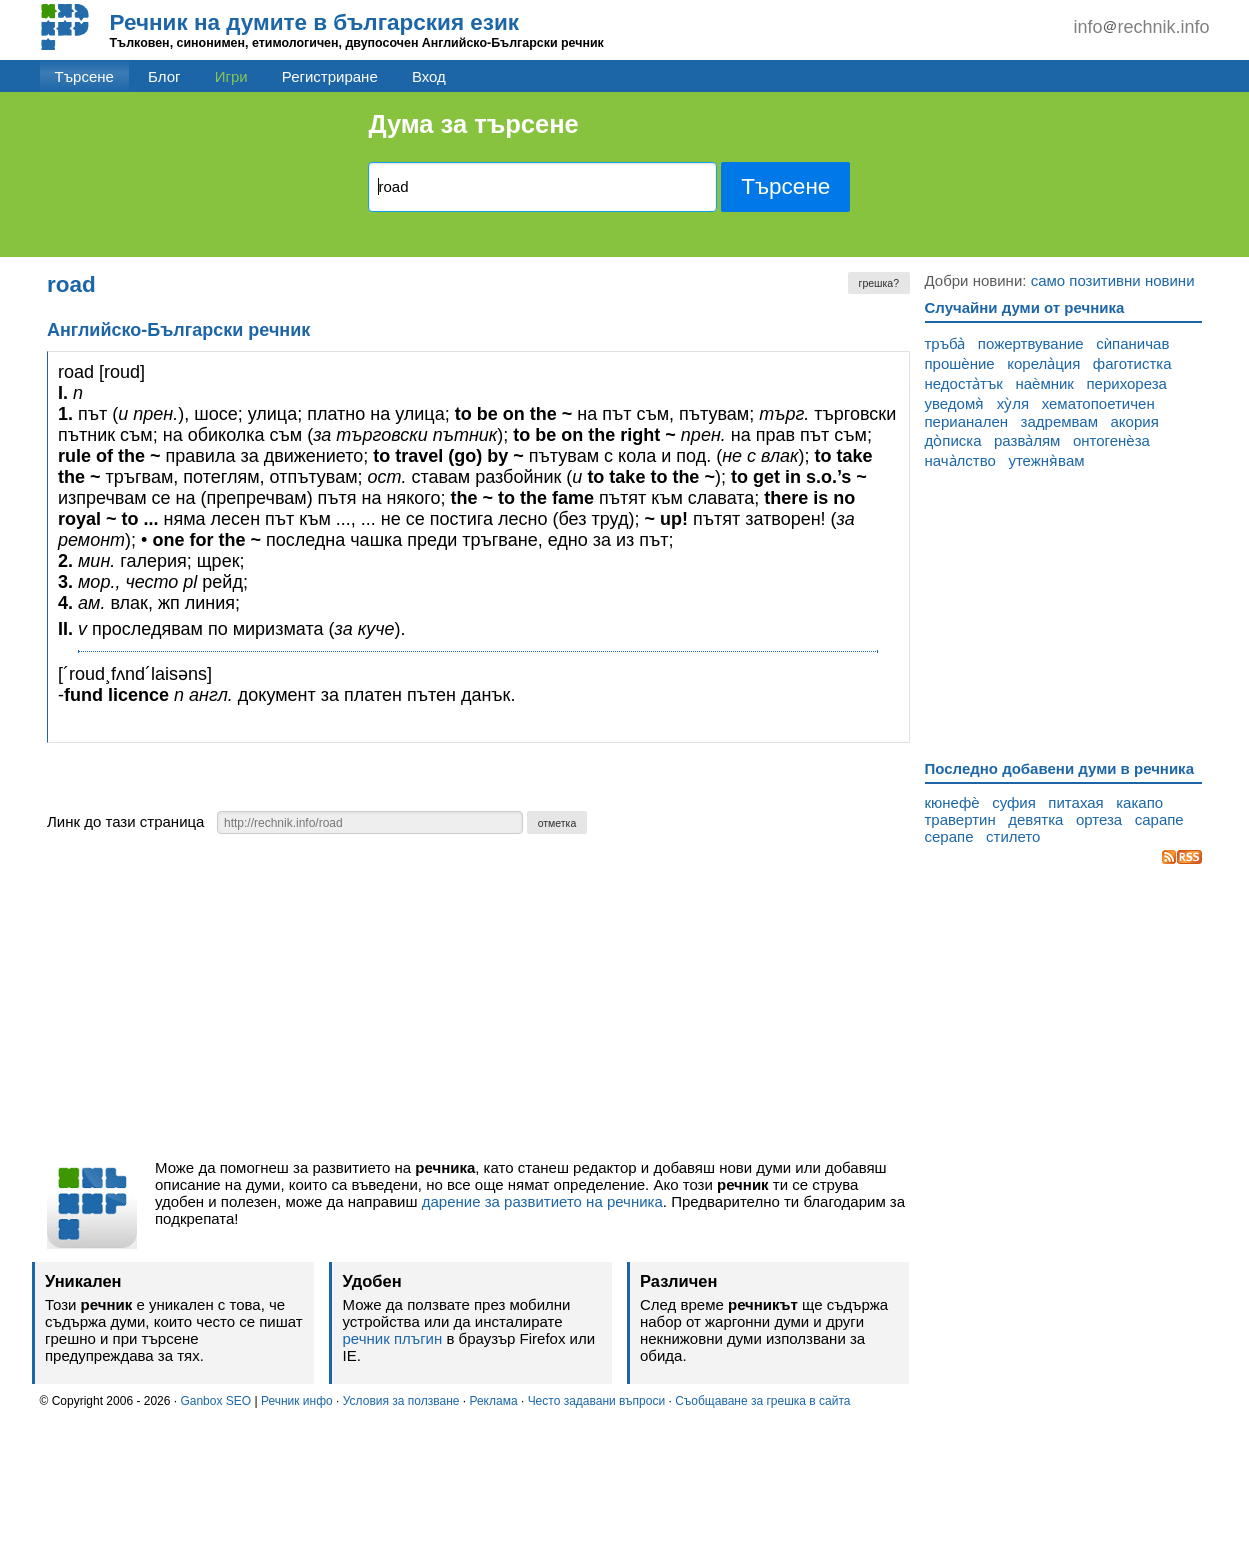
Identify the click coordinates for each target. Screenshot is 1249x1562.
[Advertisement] (478, 1002)
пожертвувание (1031, 343)
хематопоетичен (1098, 403)
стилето (1013, 836)
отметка (557, 823)
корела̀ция (1043, 363)
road (71, 284)
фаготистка (1132, 363)
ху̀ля (1013, 403)
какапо (1139, 802)
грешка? (879, 283)
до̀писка (953, 440)
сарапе (1159, 819)
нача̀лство (960, 460)
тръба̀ (945, 343)
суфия (1014, 802)
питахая (1075, 802)
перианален (967, 421)
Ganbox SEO (215, 1401)
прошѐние (960, 363)
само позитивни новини (1113, 280)
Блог (164, 76)
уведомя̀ (955, 403)
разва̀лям (1027, 440)
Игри (231, 76)
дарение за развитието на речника (542, 1201)
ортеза (1099, 819)
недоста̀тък (964, 383)
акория (1135, 421)
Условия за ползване (401, 1401)
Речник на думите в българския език (315, 22)
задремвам (1059, 421)
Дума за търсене (473, 124)
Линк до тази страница (125, 821)
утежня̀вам (1046, 460)
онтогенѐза (1111, 440)
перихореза (1126, 383)
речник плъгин (392, 1338)
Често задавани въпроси (597, 1401)
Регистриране (330, 76)
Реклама (493, 1401)
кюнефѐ (952, 802)
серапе (949, 836)
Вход (429, 76)
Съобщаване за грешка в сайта (762, 1401)
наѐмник (1044, 383)
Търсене (84, 76)
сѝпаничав (1132, 343)
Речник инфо (297, 1401)
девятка (1035, 819)
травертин (960, 819)
